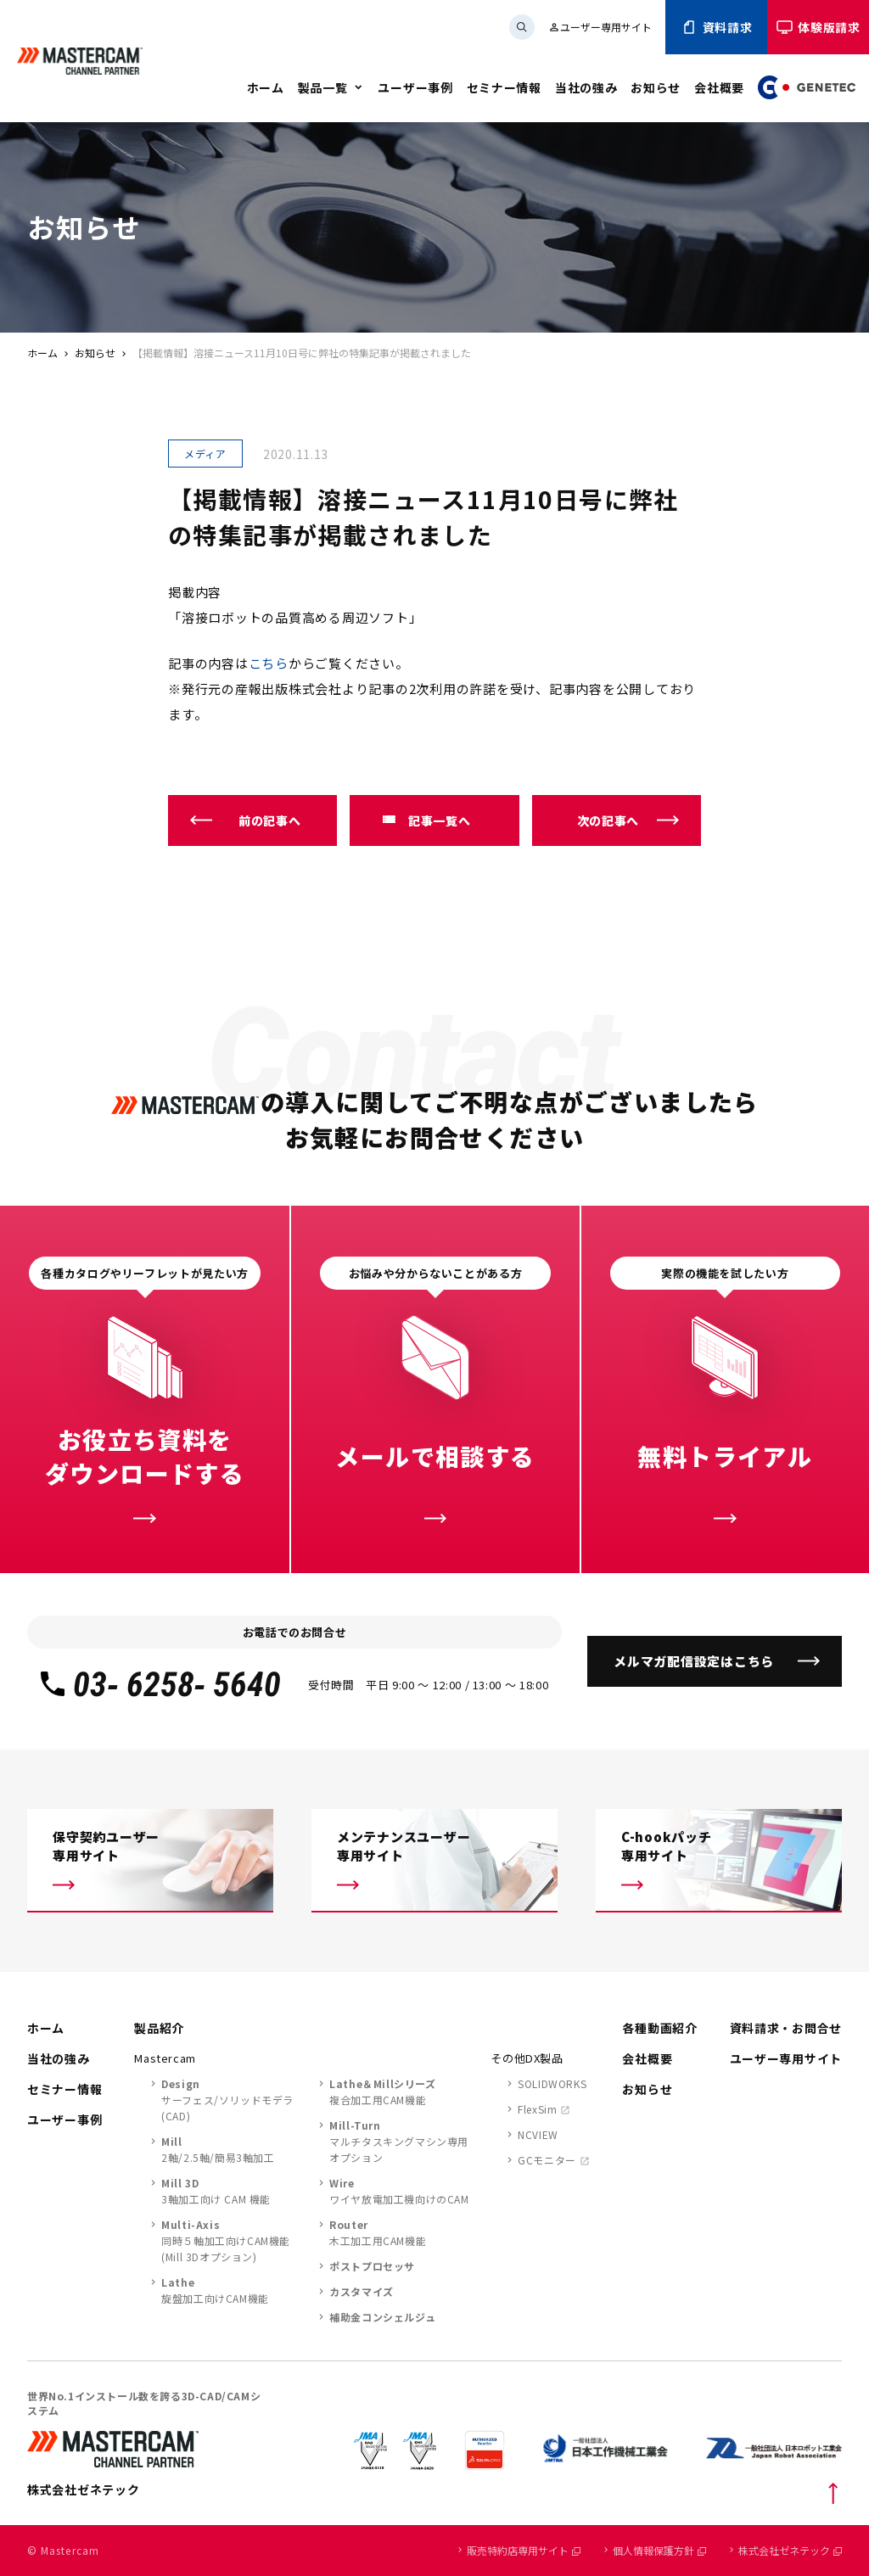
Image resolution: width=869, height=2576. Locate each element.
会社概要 (719, 87)
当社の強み (586, 87)
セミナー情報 (504, 87)
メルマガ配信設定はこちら (694, 1661)
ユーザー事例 (415, 87)
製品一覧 (323, 87)
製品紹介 (159, 2027)
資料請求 (717, 27)
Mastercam (165, 2058)
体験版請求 (818, 27)
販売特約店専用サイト (523, 2550)
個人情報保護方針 (659, 2550)
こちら (269, 663)
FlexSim (537, 2109)
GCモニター (547, 2160)
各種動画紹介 (659, 2027)
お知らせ (656, 87)
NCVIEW (538, 2134)
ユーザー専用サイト (600, 27)
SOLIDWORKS (552, 2083)
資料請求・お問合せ (786, 2027)
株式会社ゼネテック (790, 2550)
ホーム (265, 87)
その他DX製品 (527, 2058)
